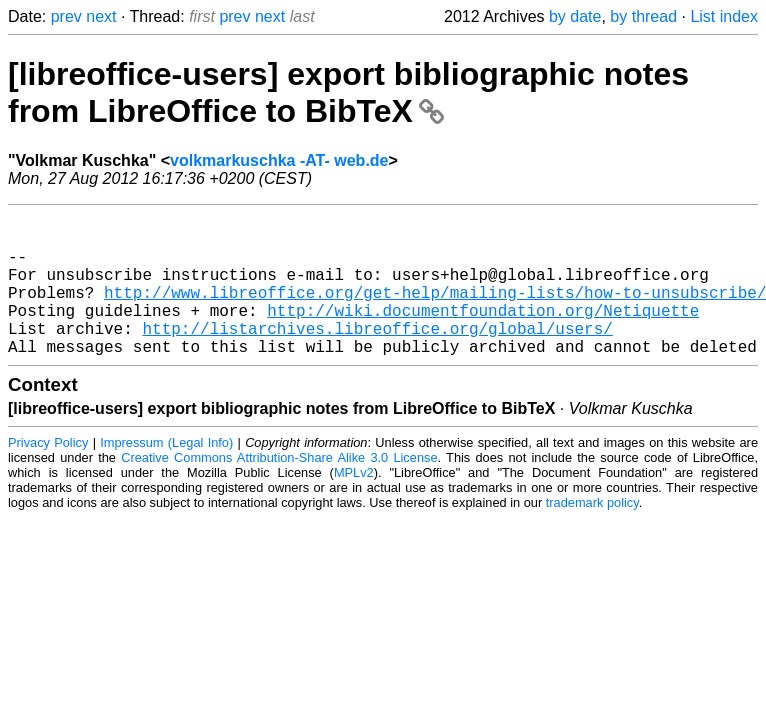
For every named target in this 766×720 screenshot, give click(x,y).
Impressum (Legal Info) (166, 474)
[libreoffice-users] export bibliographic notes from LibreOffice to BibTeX (348, 92)
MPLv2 (354, 504)
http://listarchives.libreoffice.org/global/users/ (377, 356)
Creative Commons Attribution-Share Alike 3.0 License (279, 489)
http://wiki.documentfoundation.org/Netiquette (483, 334)
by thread (643, 16)
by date (575, 16)
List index (724, 16)
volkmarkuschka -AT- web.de (279, 160)
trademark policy (592, 534)
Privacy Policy (48, 474)
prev (66, 16)
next (101, 16)
